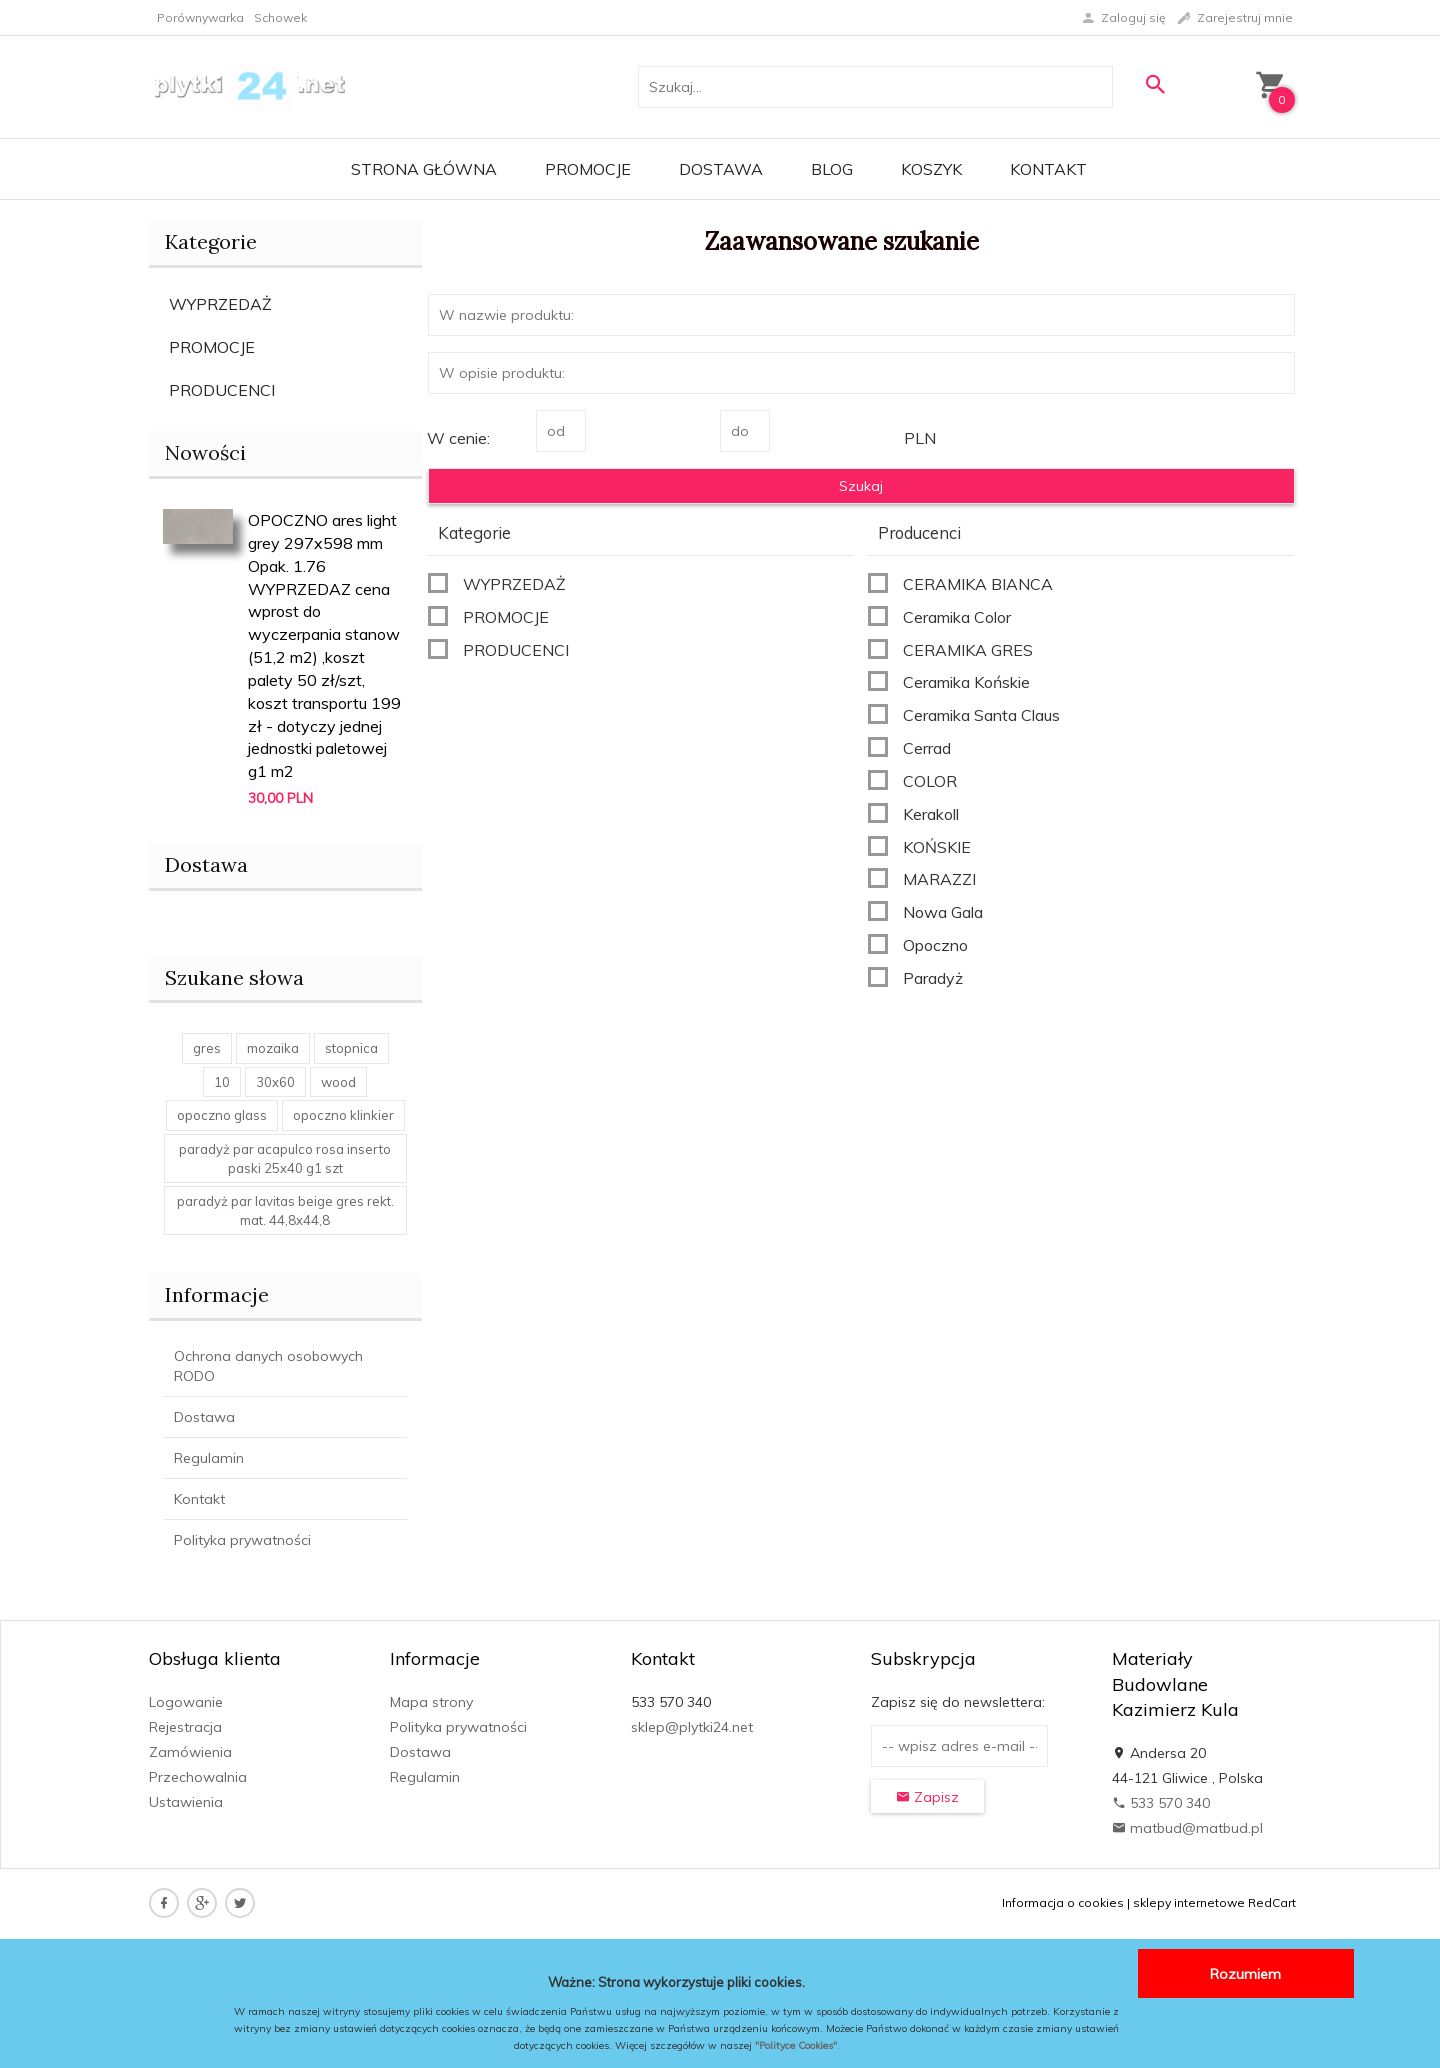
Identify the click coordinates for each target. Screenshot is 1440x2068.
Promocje (588, 169)
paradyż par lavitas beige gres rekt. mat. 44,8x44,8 (285, 1210)
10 (222, 1082)
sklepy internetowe (1189, 1902)
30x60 (275, 1082)
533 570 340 (1161, 1803)
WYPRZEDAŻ (220, 304)
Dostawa (721, 169)
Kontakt (1048, 169)
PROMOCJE (212, 347)
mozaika (273, 1048)
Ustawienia (186, 1802)
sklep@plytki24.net (692, 1727)
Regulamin (209, 1458)
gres (207, 1048)
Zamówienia (190, 1752)
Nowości (205, 452)
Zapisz (927, 1797)
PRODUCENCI (222, 390)
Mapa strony (431, 1702)
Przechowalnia (198, 1777)
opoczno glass (222, 1115)
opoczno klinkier (343, 1115)
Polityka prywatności (242, 1540)
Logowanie (186, 1702)
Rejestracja (185, 1727)
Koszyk (931, 169)
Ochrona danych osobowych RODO (268, 1366)
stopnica (351, 1048)
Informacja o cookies (1063, 1902)
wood (338, 1082)
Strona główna (424, 169)
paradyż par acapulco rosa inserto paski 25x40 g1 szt (285, 1158)
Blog (832, 169)
